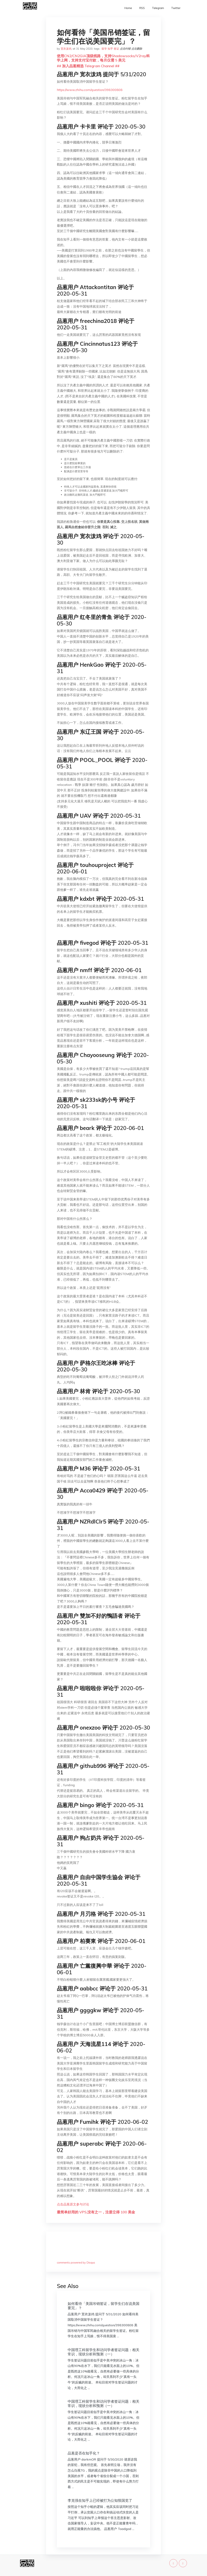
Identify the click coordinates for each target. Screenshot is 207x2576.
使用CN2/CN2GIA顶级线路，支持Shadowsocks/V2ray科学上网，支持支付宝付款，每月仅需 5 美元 (103, 58)
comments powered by (76, 2262)
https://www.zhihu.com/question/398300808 (90, 90)
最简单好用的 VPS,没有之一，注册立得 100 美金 (96, 2212)
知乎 (110, 48)
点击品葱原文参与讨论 (73, 2204)
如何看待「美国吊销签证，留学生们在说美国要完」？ (103, 2305)
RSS (142, 8)
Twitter (175, 8)
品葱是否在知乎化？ (84, 2453)
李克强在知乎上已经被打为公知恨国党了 (100, 2500)
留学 (104, 48)
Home (128, 8)
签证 (116, 48)
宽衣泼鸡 (66, 48)
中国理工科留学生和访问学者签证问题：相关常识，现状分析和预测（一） (103, 2351)
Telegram (158, 8)
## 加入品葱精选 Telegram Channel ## (88, 66)
